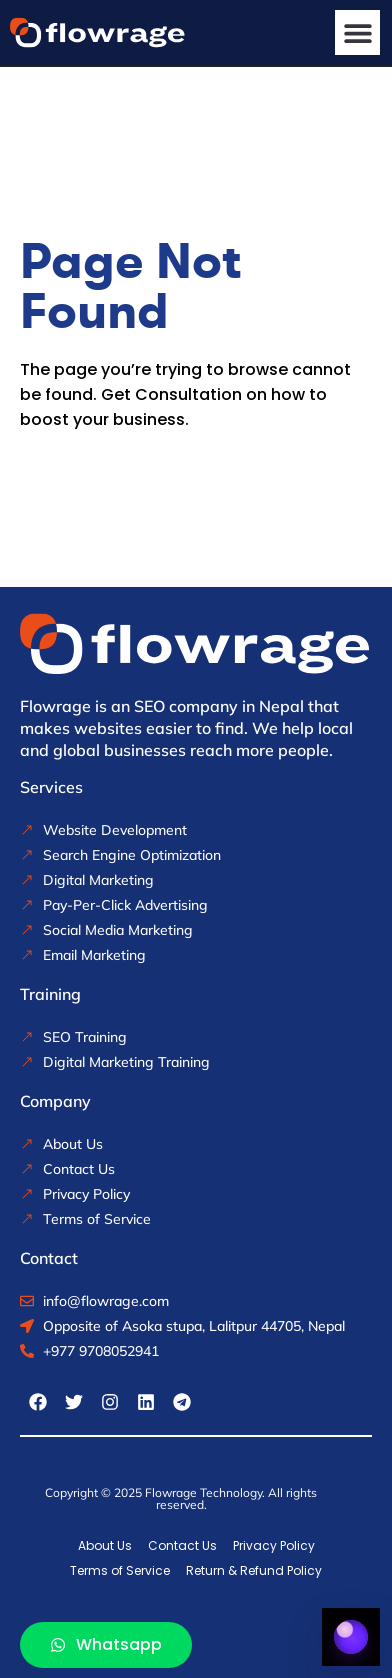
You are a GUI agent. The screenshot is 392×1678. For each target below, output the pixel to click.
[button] (357, 32)
